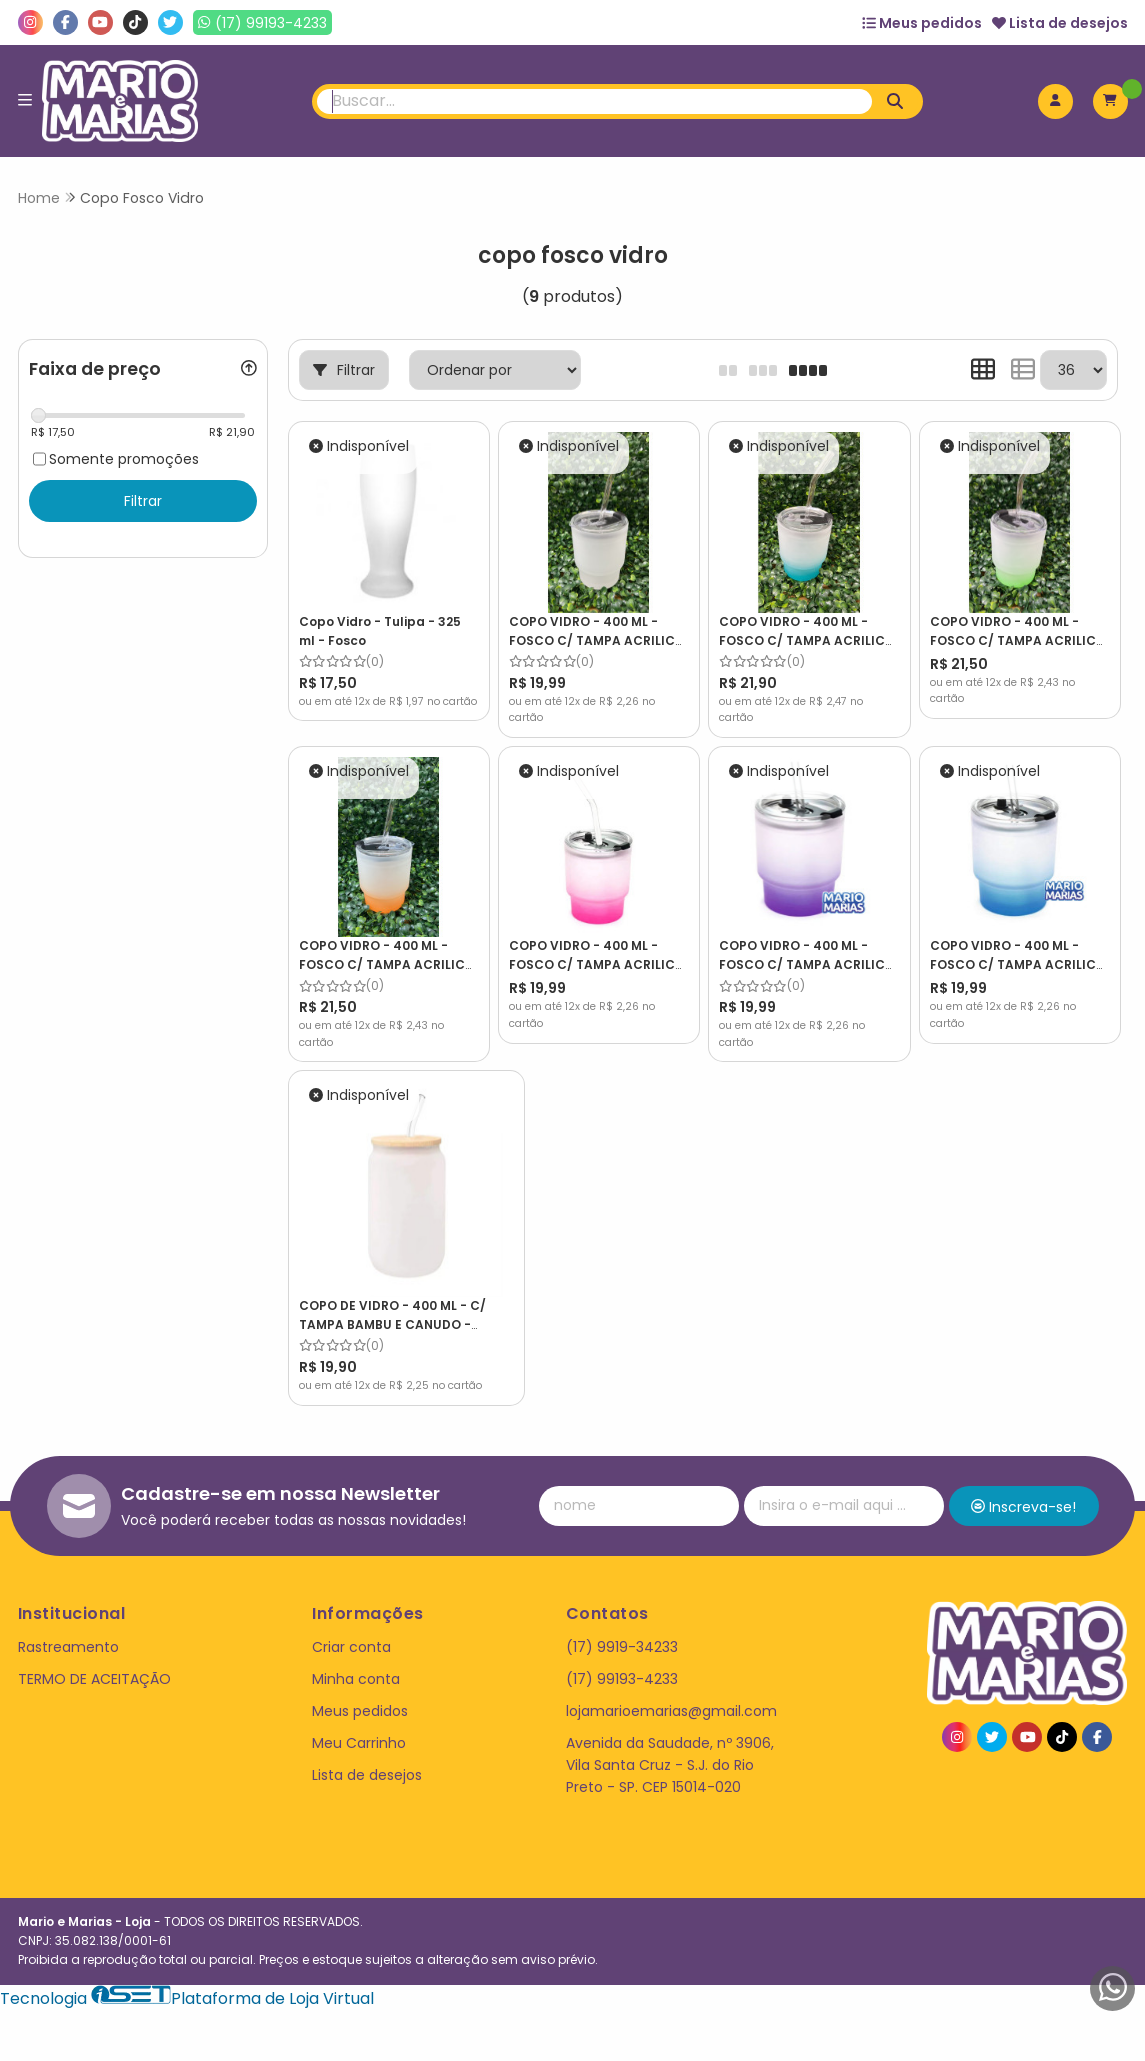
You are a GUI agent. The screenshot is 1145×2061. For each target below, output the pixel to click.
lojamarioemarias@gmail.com (671, 1691)
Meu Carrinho (359, 1723)
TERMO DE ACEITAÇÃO (94, 1659)
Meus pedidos (922, 23)
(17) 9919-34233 (622, 1627)
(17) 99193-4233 (622, 1659)
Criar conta (351, 1627)
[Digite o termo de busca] (594, 101)
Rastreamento (68, 1627)
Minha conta (356, 1659)
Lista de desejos (1060, 23)
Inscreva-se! (1023, 1487)
